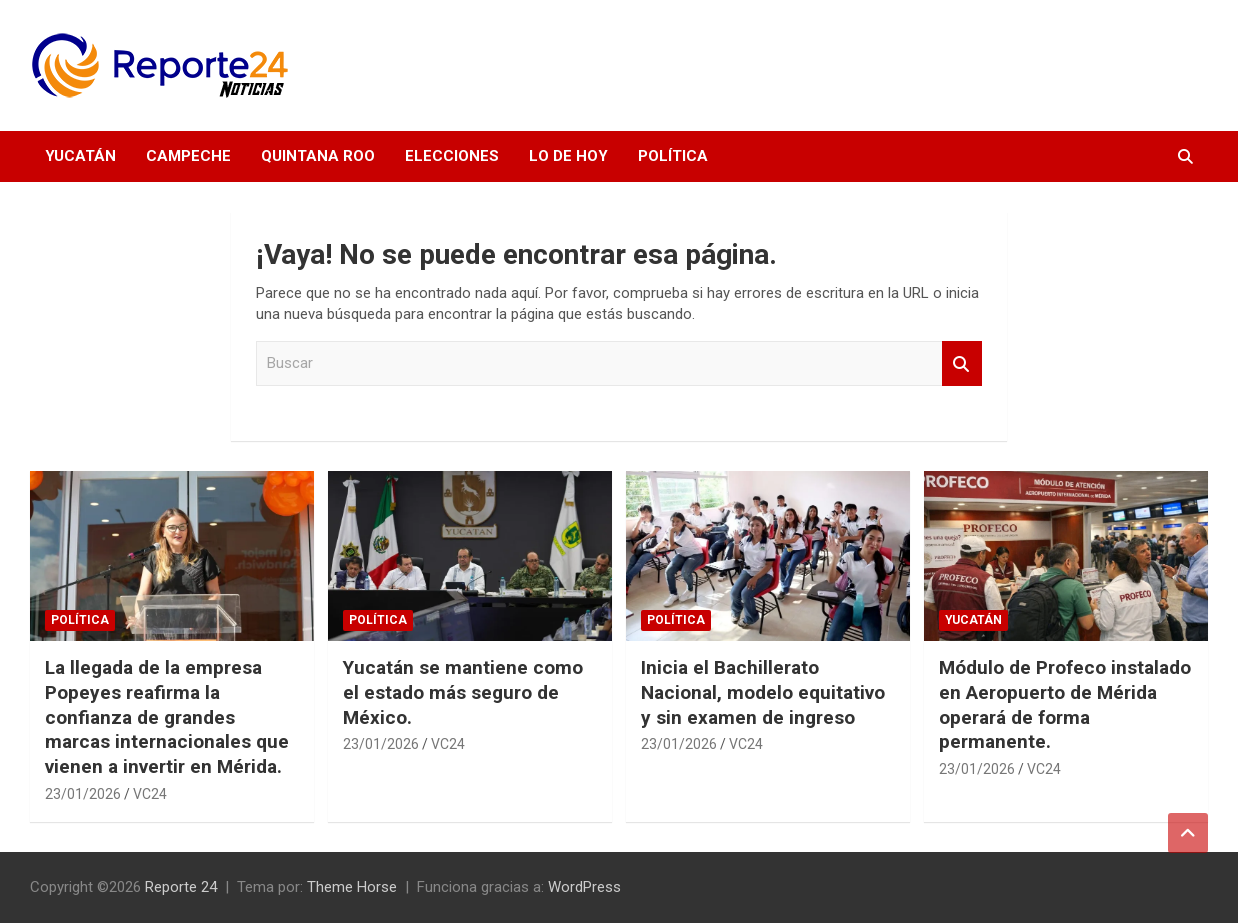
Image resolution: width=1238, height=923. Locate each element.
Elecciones (452, 156)
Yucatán (80, 156)
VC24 (150, 794)
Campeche (188, 156)
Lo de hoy (568, 156)
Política (673, 156)
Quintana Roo (318, 156)
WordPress (584, 887)
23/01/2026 (83, 794)
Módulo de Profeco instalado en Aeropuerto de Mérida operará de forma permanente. (1065, 704)
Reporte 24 (181, 887)
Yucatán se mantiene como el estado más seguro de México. (463, 692)
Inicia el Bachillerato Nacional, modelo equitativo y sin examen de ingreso (763, 692)
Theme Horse (352, 887)
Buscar (962, 363)
